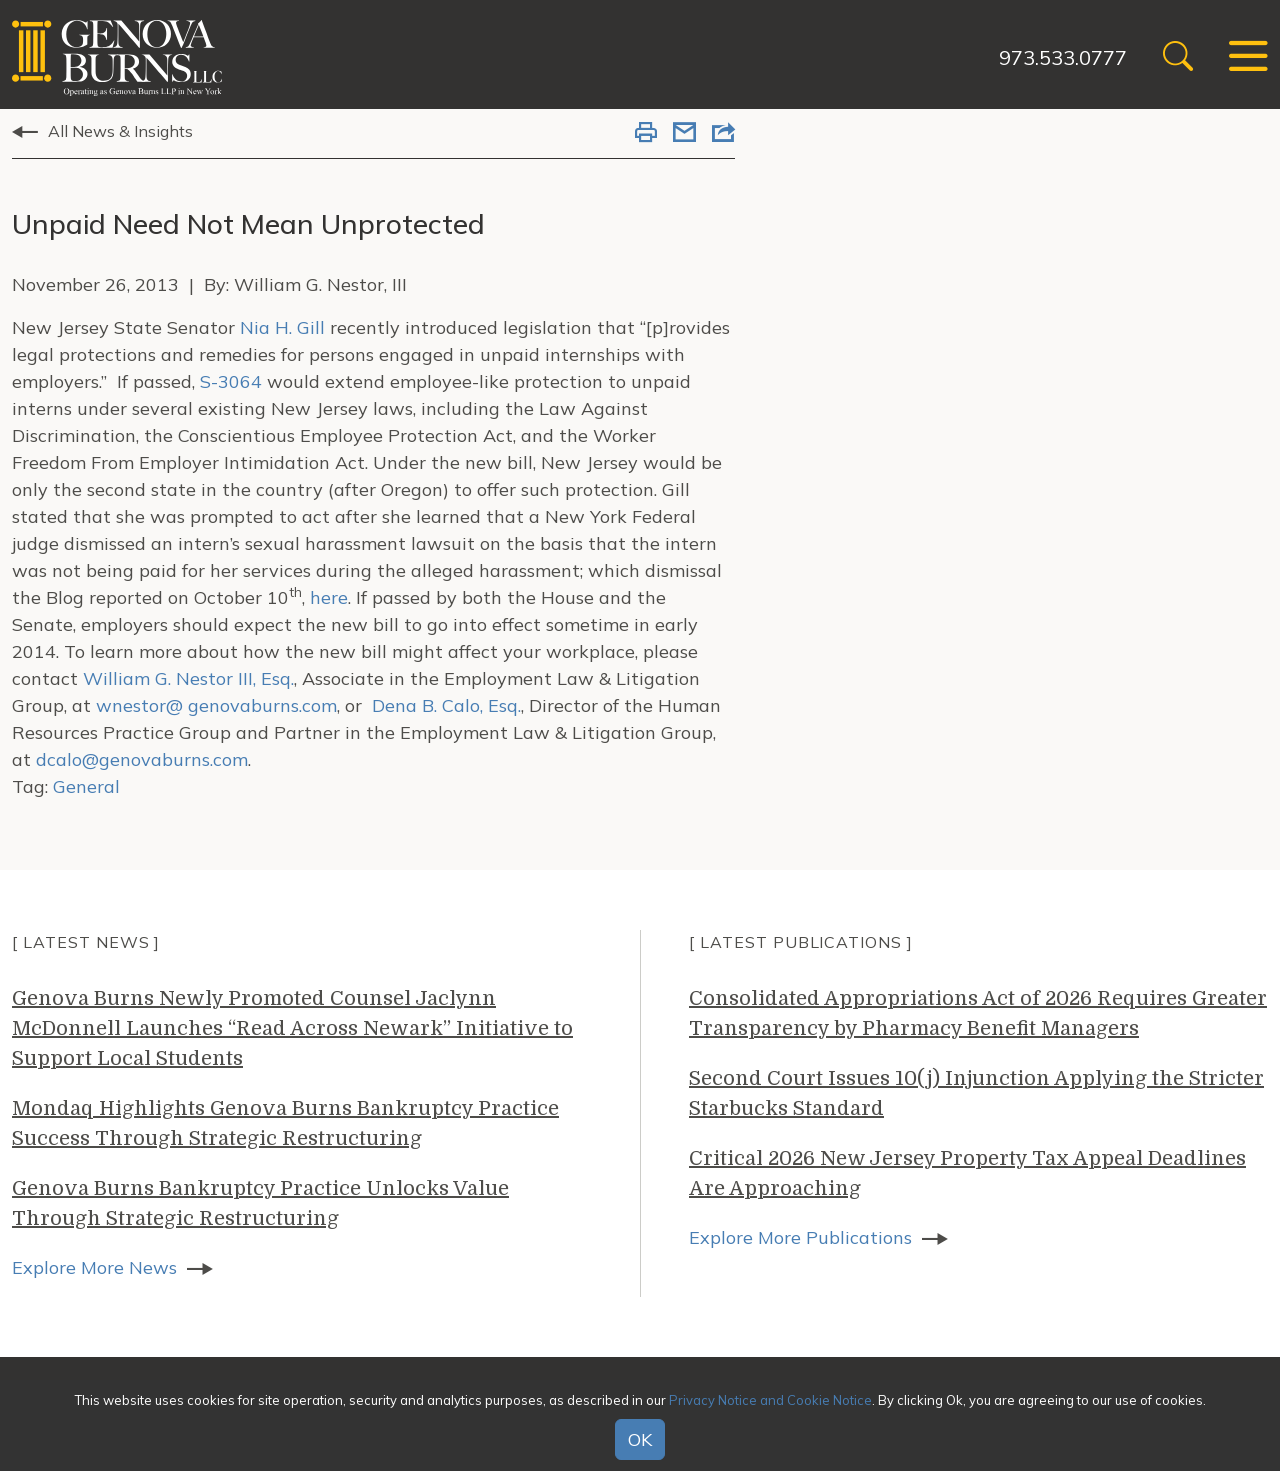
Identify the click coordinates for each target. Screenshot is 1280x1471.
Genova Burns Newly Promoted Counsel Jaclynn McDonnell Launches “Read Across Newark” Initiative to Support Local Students (292, 1028)
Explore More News (94, 1267)
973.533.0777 (1063, 57)
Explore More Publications (800, 1237)
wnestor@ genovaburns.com (216, 705)
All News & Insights (120, 131)
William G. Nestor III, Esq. (188, 678)
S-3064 (231, 381)
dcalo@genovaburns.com (142, 759)
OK (640, 1439)
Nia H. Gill (282, 327)
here (329, 597)
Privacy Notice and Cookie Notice (770, 1400)
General (86, 786)
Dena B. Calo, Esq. (446, 705)
